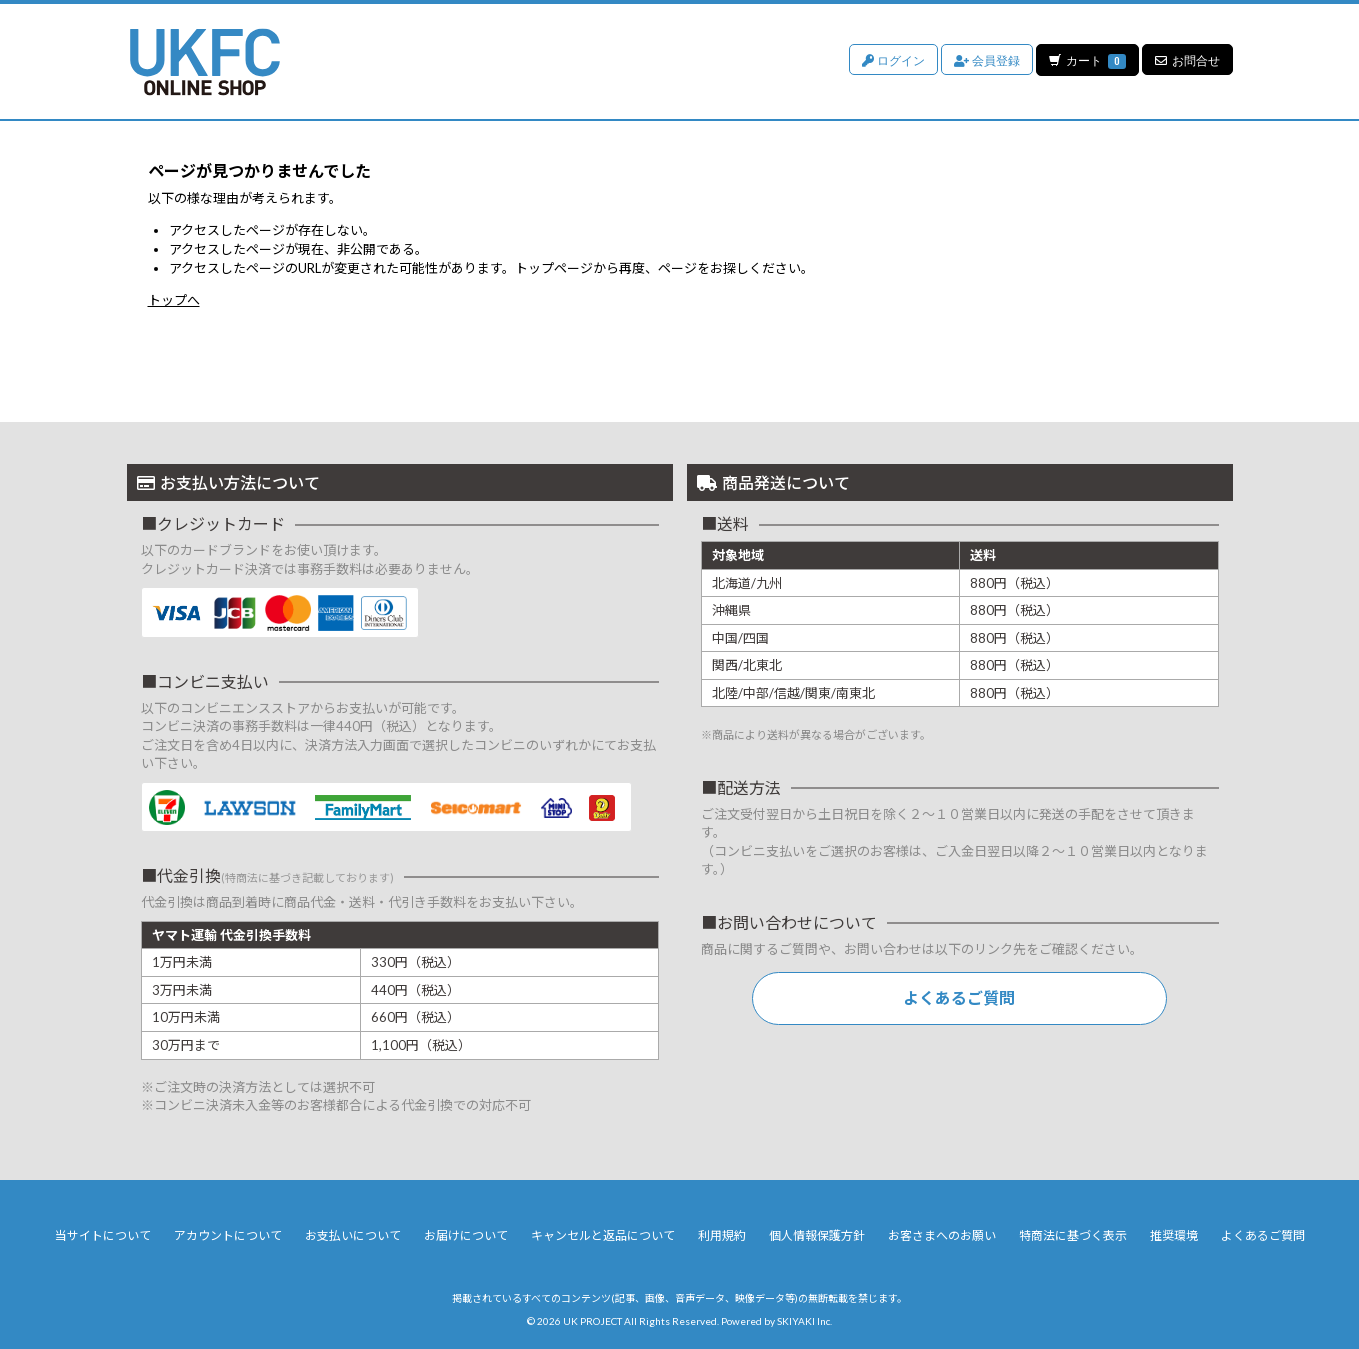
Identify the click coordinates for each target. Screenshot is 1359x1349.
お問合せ (1187, 59)
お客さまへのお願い (942, 1235)
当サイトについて (103, 1235)
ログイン (892, 59)
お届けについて (466, 1235)
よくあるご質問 (959, 997)
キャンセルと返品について (603, 1235)
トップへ (174, 300)
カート (1087, 59)
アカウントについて (228, 1235)
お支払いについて (353, 1235)
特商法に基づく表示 (1073, 1235)
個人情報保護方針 (817, 1235)
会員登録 (986, 59)
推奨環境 (1174, 1235)
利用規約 (722, 1235)
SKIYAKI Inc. (804, 1321)
